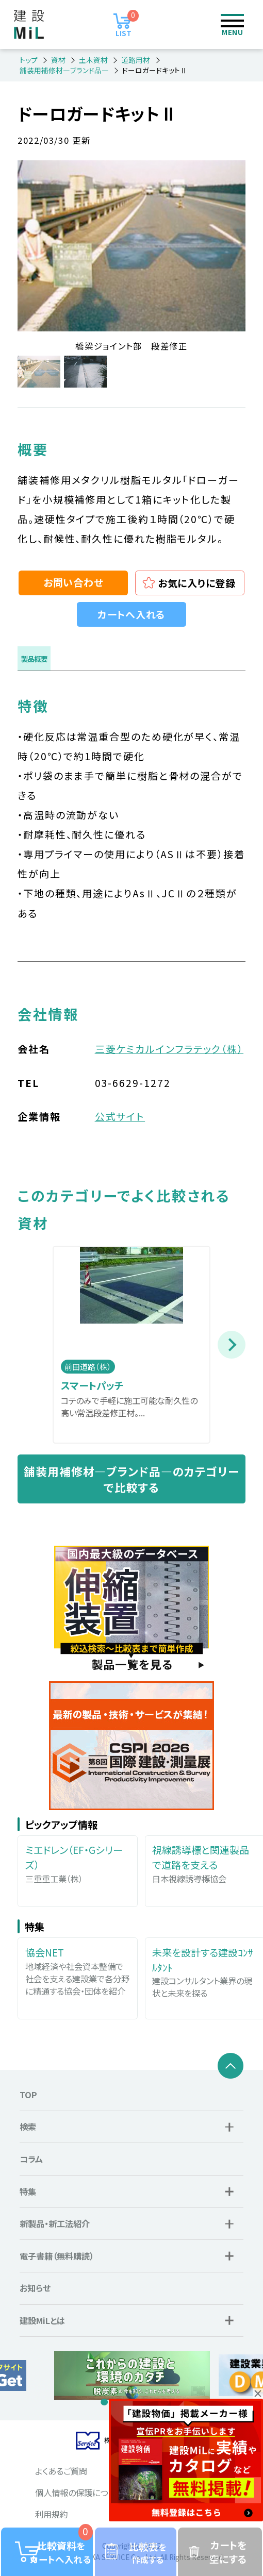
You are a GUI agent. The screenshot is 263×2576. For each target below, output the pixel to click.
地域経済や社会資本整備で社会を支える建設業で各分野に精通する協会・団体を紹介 (77, 1971)
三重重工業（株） (77, 1863)
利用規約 (51, 2514)
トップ (29, 60)
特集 (28, 2191)
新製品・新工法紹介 (55, 2223)
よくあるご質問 (61, 2471)
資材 (58, 60)
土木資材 (93, 60)
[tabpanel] (132, 2375)
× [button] (258, 2393)
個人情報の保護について (79, 2492)
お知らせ (35, 2288)
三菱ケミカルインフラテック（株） (169, 1049)
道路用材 (135, 60)
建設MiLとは (42, 2320)
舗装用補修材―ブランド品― (64, 70)
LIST (127, 24)
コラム (31, 2159)
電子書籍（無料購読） (57, 2256)
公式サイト (120, 1116)
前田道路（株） (87, 1366)
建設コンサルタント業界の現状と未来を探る (204, 1972)
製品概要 (34, 659)
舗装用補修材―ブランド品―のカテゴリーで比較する (131, 1479)
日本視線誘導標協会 (204, 1863)
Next (231, 1345)
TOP (28, 2094)
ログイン (157, 24)
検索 (191, 24)
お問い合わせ (73, 582)
